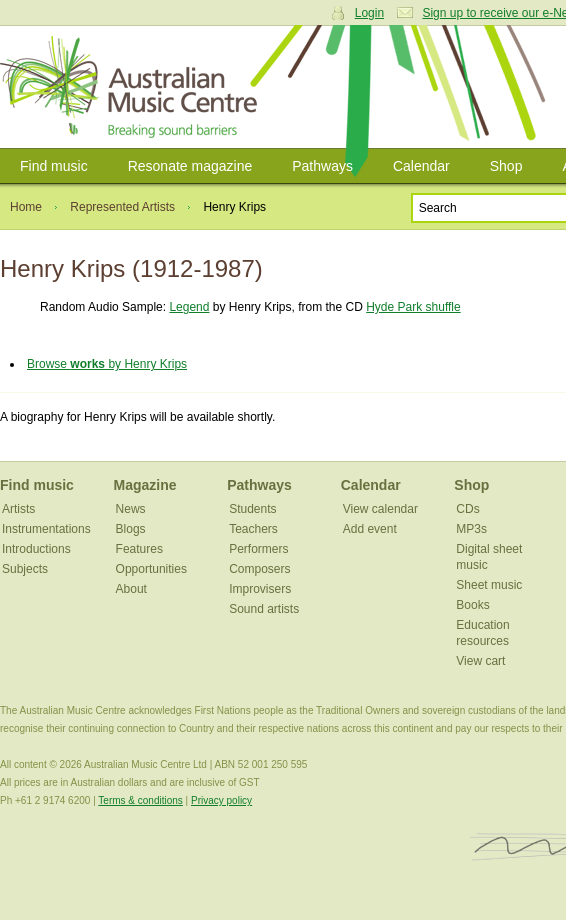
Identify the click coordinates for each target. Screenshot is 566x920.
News (131, 509)
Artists (18, 509)
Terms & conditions (140, 800)
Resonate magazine (190, 166)
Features (139, 549)
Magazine (145, 485)
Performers (258, 549)
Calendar (421, 166)
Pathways (322, 166)
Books (472, 605)
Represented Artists (122, 207)
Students (252, 509)
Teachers (253, 529)
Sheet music (489, 585)
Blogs (131, 529)
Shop (506, 166)
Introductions (36, 549)
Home (26, 207)
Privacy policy (221, 800)
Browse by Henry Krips (107, 364)
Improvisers (260, 589)
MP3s (471, 529)
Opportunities (151, 569)
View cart (480, 661)
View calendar (380, 509)
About (131, 589)
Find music (54, 166)
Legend (189, 307)
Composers (259, 569)
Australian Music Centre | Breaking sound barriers (132, 87)
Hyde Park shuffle (413, 307)
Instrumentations (46, 529)
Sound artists (264, 609)
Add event (370, 529)
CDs (467, 509)
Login (369, 13)
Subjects (25, 569)
